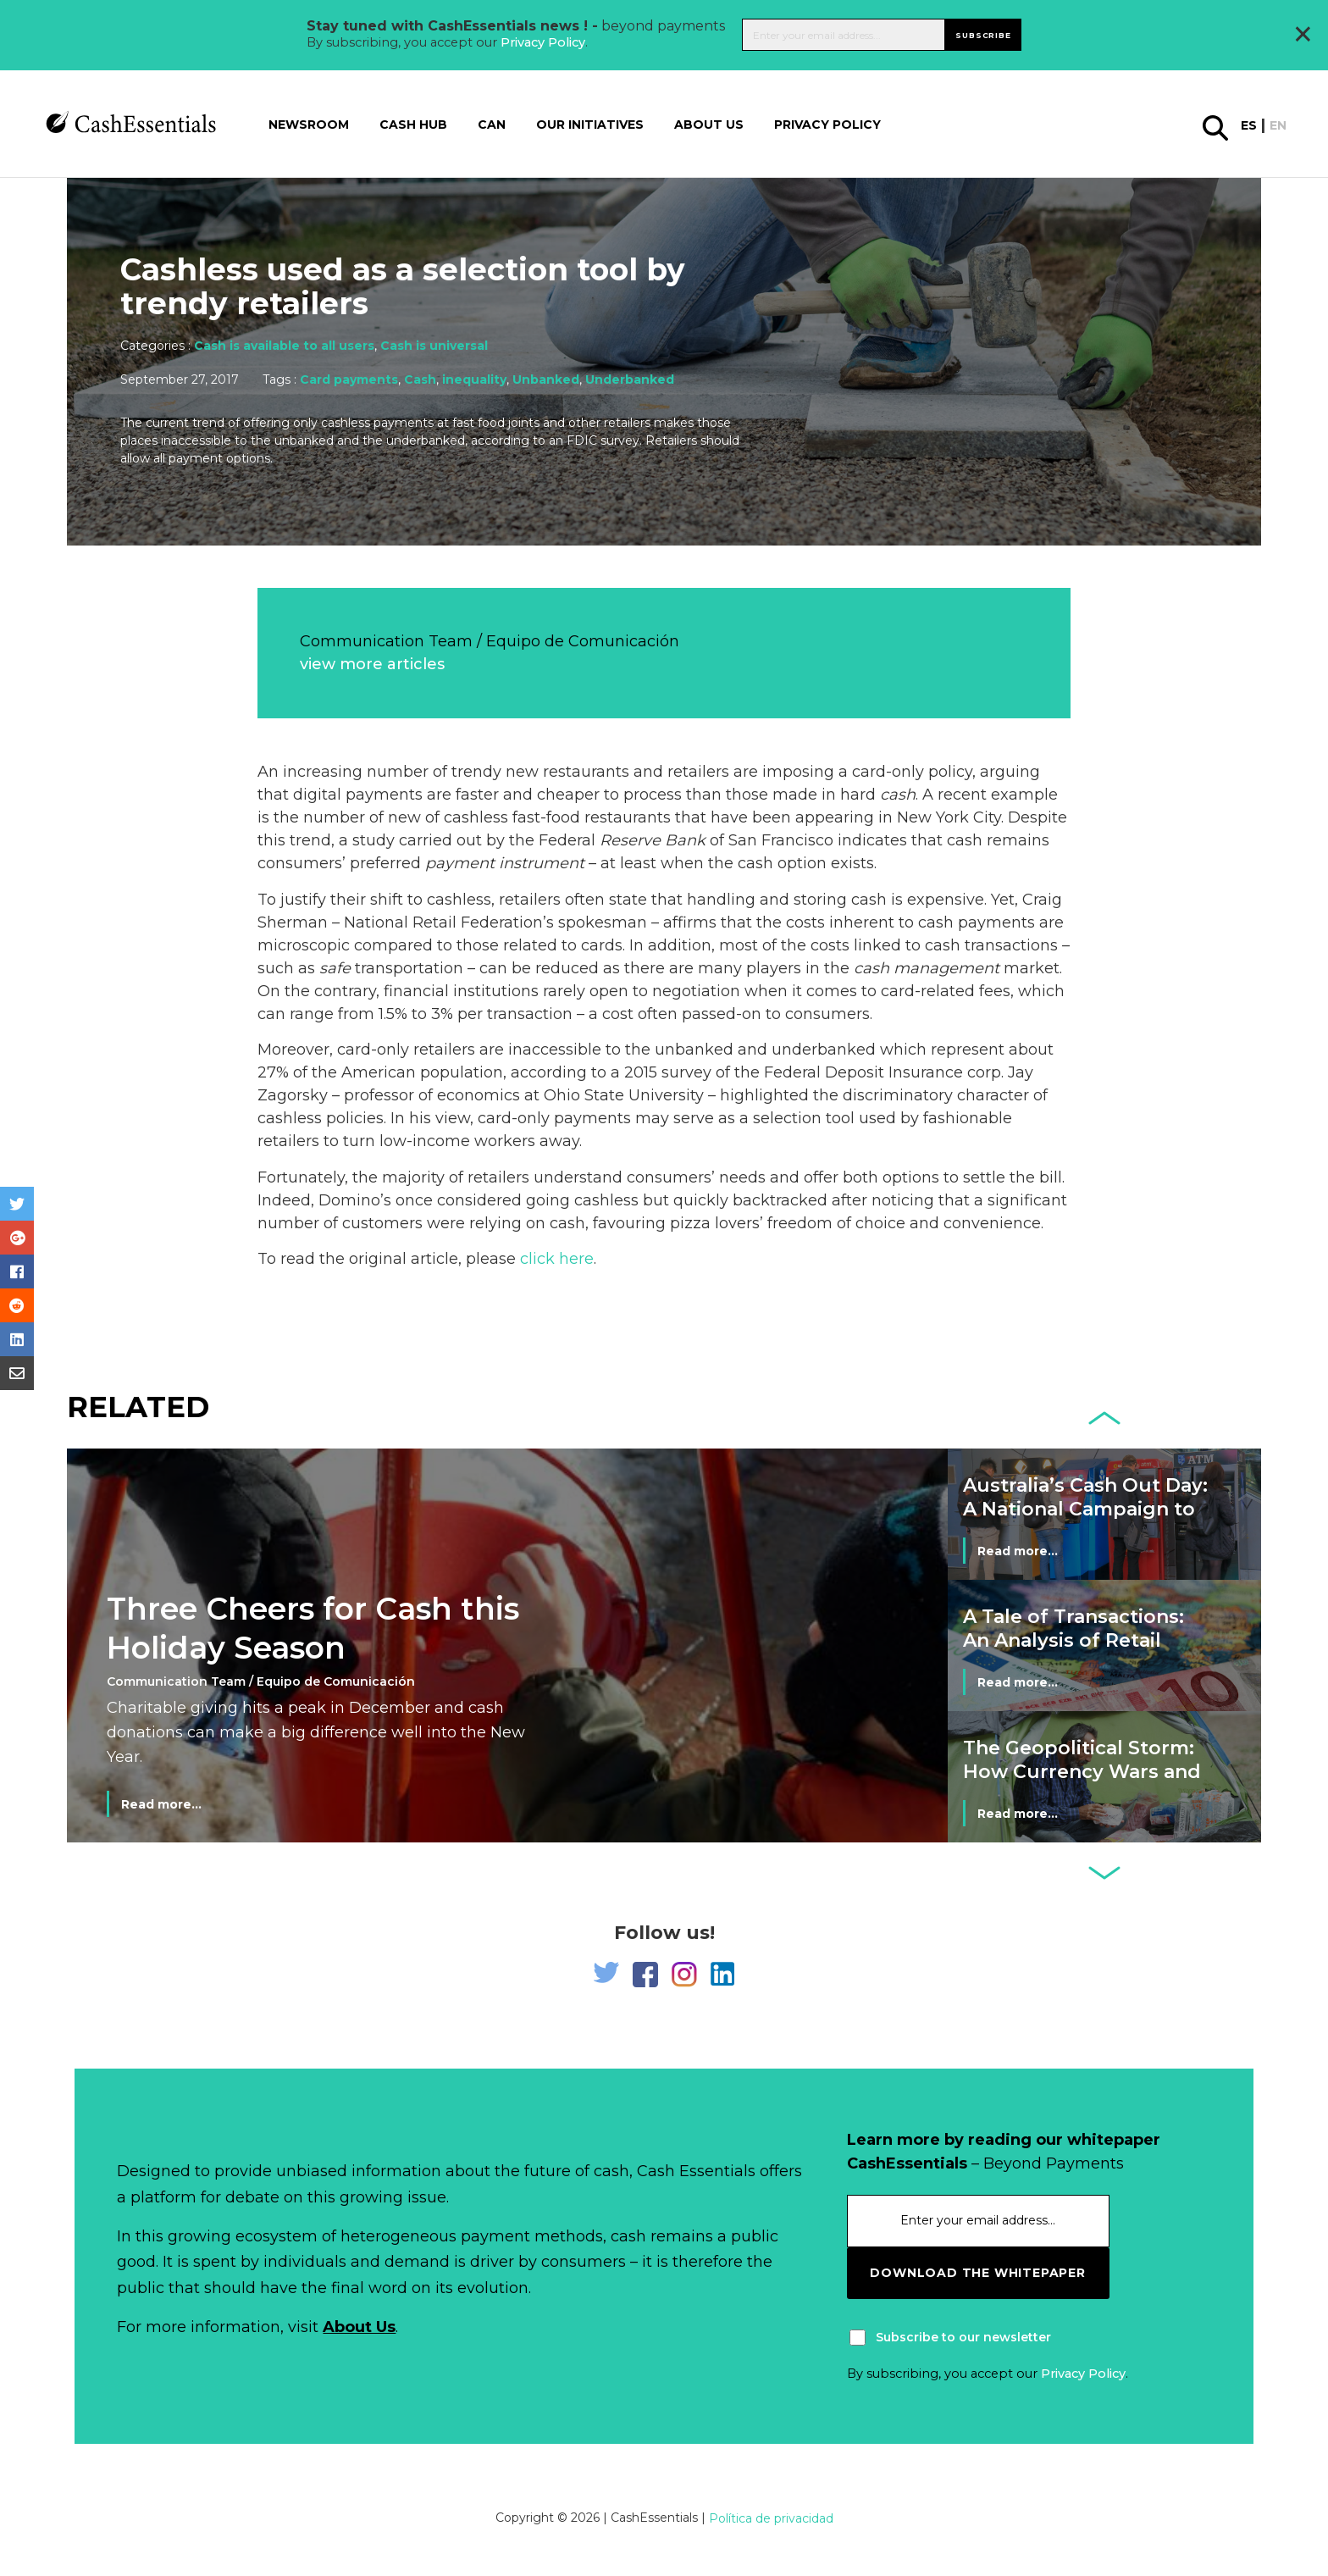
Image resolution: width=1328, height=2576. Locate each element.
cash (898, 794)
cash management (926, 968)
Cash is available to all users (284, 345)
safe (335, 968)
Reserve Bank (653, 840)
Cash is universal (434, 345)
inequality (474, 379)
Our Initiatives (590, 122)
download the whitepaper (977, 2272)
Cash (420, 379)
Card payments (349, 379)
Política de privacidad (771, 2518)
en (1278, 123)
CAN (492, 122)
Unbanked (545, 379)
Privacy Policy (543, 41)
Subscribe (982, 33)
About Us (359, 2327)
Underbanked (629, 379)
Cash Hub (413, 122)
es (1249, 123)
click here (557, 1258)
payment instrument (504, 863)
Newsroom (308, 122)
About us (709, 122)
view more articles (372, 664)
